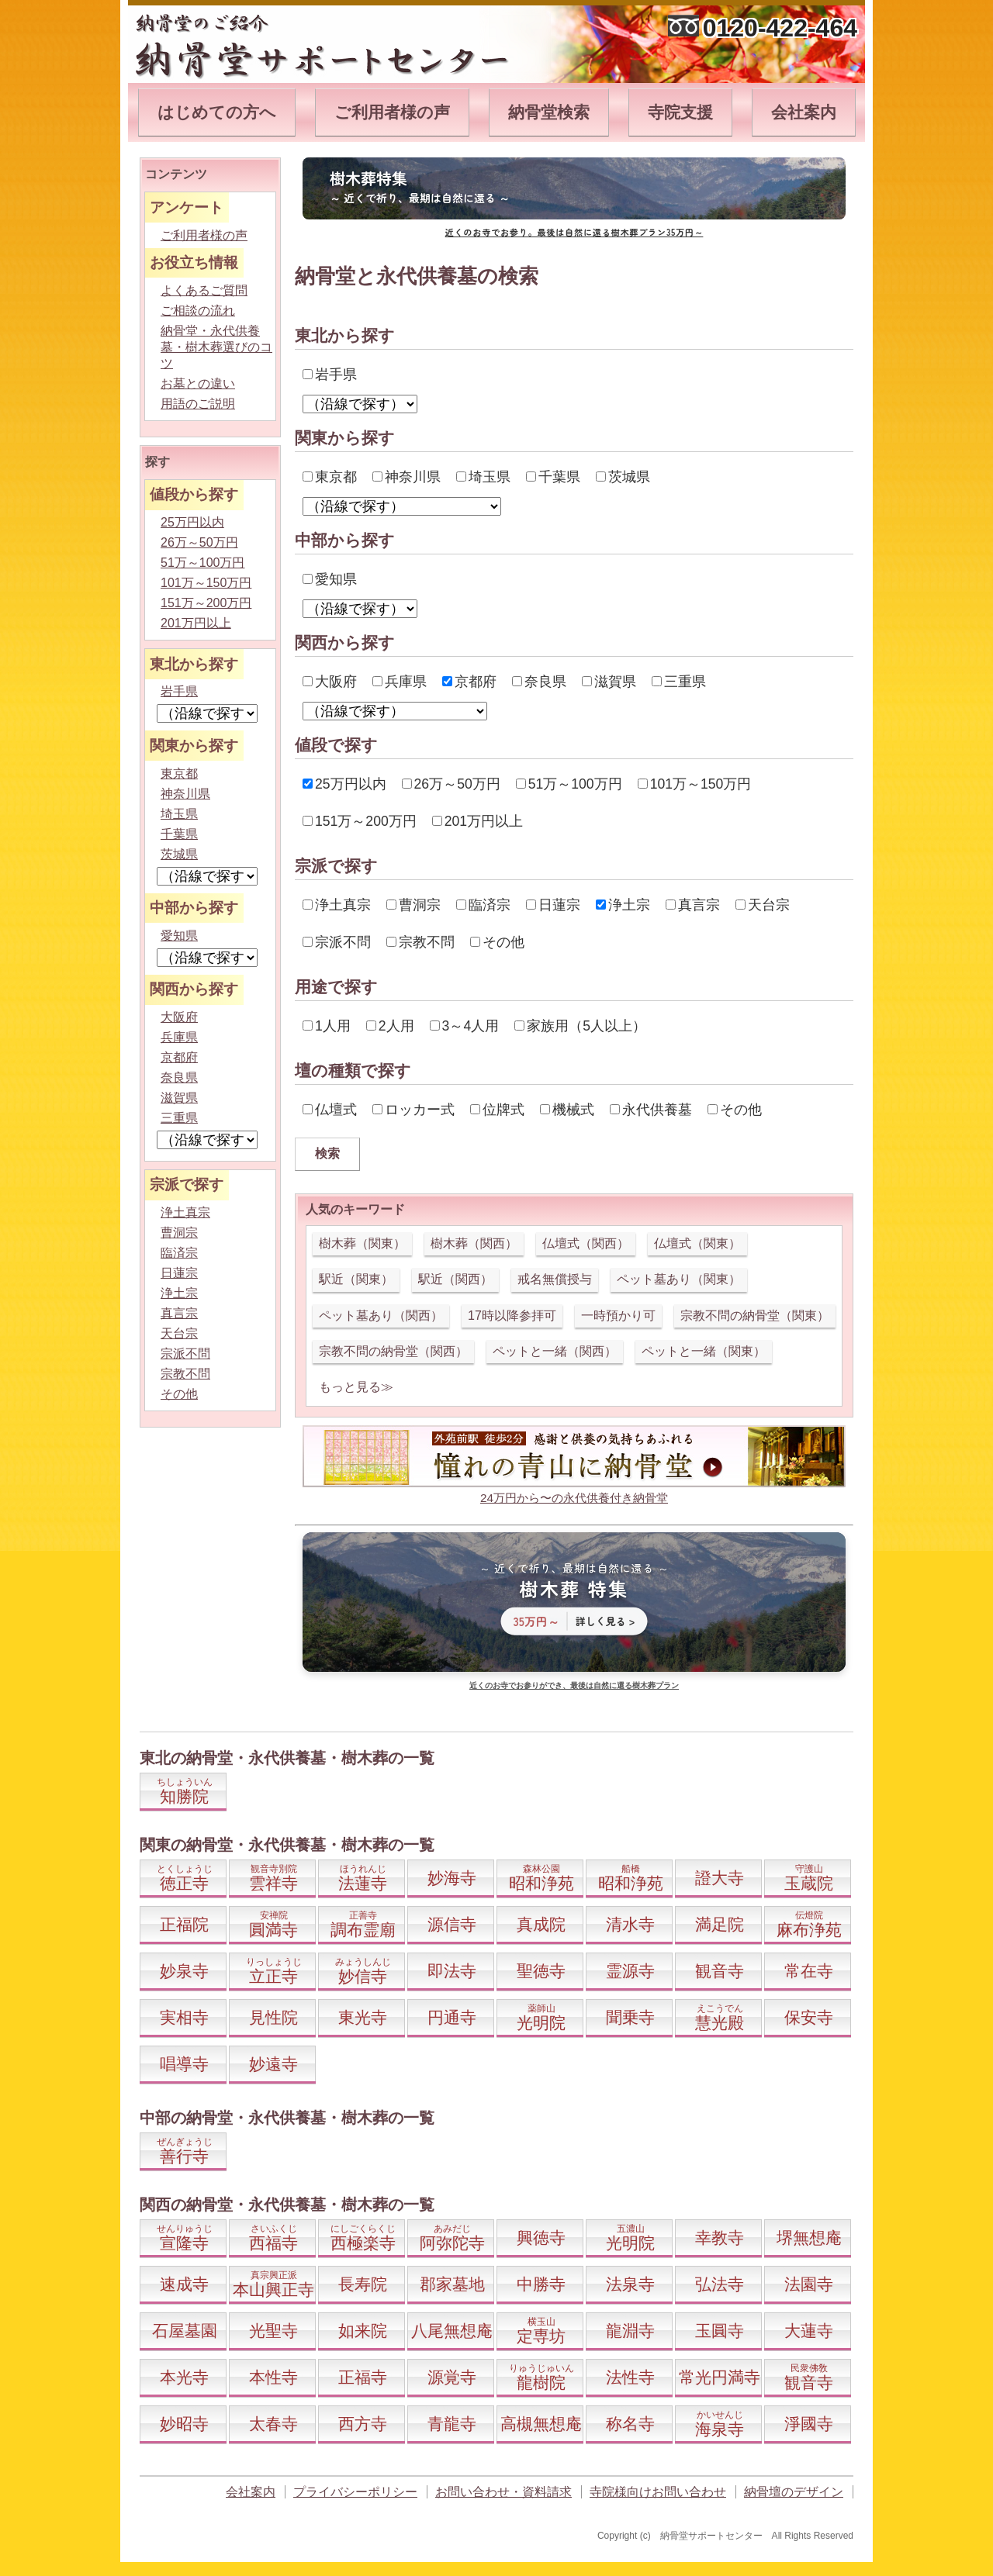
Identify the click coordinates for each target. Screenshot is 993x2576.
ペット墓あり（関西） (381, 1315)
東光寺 (362, 2017)
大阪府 (330, 681)
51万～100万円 (569, 784)
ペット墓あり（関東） (679, 1279)
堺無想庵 (809, 2237)
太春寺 (273, 2424)
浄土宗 (623, 905)
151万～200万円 (360, 821)
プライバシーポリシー (355, 2491)
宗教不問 (420, 942)
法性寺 (630, 2377)
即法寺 (451, 1971)
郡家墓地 (452, 2284)
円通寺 (451, 2017)
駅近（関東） (356, 1279)
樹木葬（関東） (362, 1243)
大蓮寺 (808, 2330)
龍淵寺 (630, 2330)
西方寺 (362, 2424)
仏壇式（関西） (585, 1243)
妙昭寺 (184, 2424)
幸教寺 (719, 2237)
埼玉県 (483, 477)
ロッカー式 (413, 1109)
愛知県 (330, 579)
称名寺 (630, 2424)
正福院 (184, 1924)
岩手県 (330, 374)
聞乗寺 (630, 2017)
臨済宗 (483, 905)
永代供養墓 (651, 1109)
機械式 (567, 1109)
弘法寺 (719, 2284)
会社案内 (803, 112)
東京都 (330, 477)
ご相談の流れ (198, 310)
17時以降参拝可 (512, 1315)
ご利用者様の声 (392, 112)
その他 (497, 942)
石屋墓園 (184, 2330)
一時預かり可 (618, 1315)
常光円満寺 (719, 2377)
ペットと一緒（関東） (704, 1351)
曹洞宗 (413, 905)
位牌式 (497, 1109)
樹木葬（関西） (474, 1243)
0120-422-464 (780, 28)
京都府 (469, 681)
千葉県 (553, 477)
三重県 (679, 681)
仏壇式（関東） (697, 1243)
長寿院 (362, 2284)
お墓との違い (198, 383)
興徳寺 (541, 2237)
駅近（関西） (455, 1279)
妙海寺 (451, 1878)
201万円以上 (477, 821)
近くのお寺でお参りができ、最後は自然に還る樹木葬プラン (574, 1685)
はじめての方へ (216, 112)
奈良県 (539, 681)
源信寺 (451, 1924)
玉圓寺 (719, 2330)
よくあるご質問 (204, 290)
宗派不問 (337, 942)
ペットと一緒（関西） (555, 1351)
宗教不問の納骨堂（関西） (393, 1351)
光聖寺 (273, 2330)
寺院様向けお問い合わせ (658, 2491)
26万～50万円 (451, 784)
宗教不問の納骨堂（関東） (754, 1315)
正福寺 (362, 2377)
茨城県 (623, 477)
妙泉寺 (184, 1971)
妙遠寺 (273, 2064)
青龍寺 (451, 2424)
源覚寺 (451, 2377)
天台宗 (762, 905)
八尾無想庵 (452, 2330)
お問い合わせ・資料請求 (503, 2491)
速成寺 (184, 2284)
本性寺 (273, 2377)
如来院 (362, 2330)
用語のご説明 (198, 403)
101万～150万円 (695, 784)
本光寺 (184, 2377)
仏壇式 (330, 1109)
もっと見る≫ (356, 1386)
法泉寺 (630, 2284)
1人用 (327, 1026)
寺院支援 (680, 112)
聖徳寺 (541, 1971)
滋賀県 (609, 681)
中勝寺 (541, 2284)
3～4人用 (465, 1026)
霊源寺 (630, 1971)
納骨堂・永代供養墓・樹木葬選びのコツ (216, 347)
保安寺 (808, 2017)
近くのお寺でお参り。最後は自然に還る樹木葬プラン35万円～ (574, 232)
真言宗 (693, 905)
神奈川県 (406, 477)
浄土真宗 (337, 905)
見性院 (273, 2017)
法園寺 (808, 2284)
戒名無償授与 (554, 1279)
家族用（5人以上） (580, 1026)
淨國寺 (808, 2424)
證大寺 (719, 1878)
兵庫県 (399, 681)
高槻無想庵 (541, 2424)
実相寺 (184, 2017)
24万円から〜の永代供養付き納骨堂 (574, 1497)
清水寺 (630, 1924)
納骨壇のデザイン (793, 2491)
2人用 (390, 1026)
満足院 (719, 1924)
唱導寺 (184, 2064)
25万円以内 (344, 784)
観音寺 (719, 1971)
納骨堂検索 (549, 112)
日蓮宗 (553, 905)
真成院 (541, 1924)
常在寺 (808, 1971)
